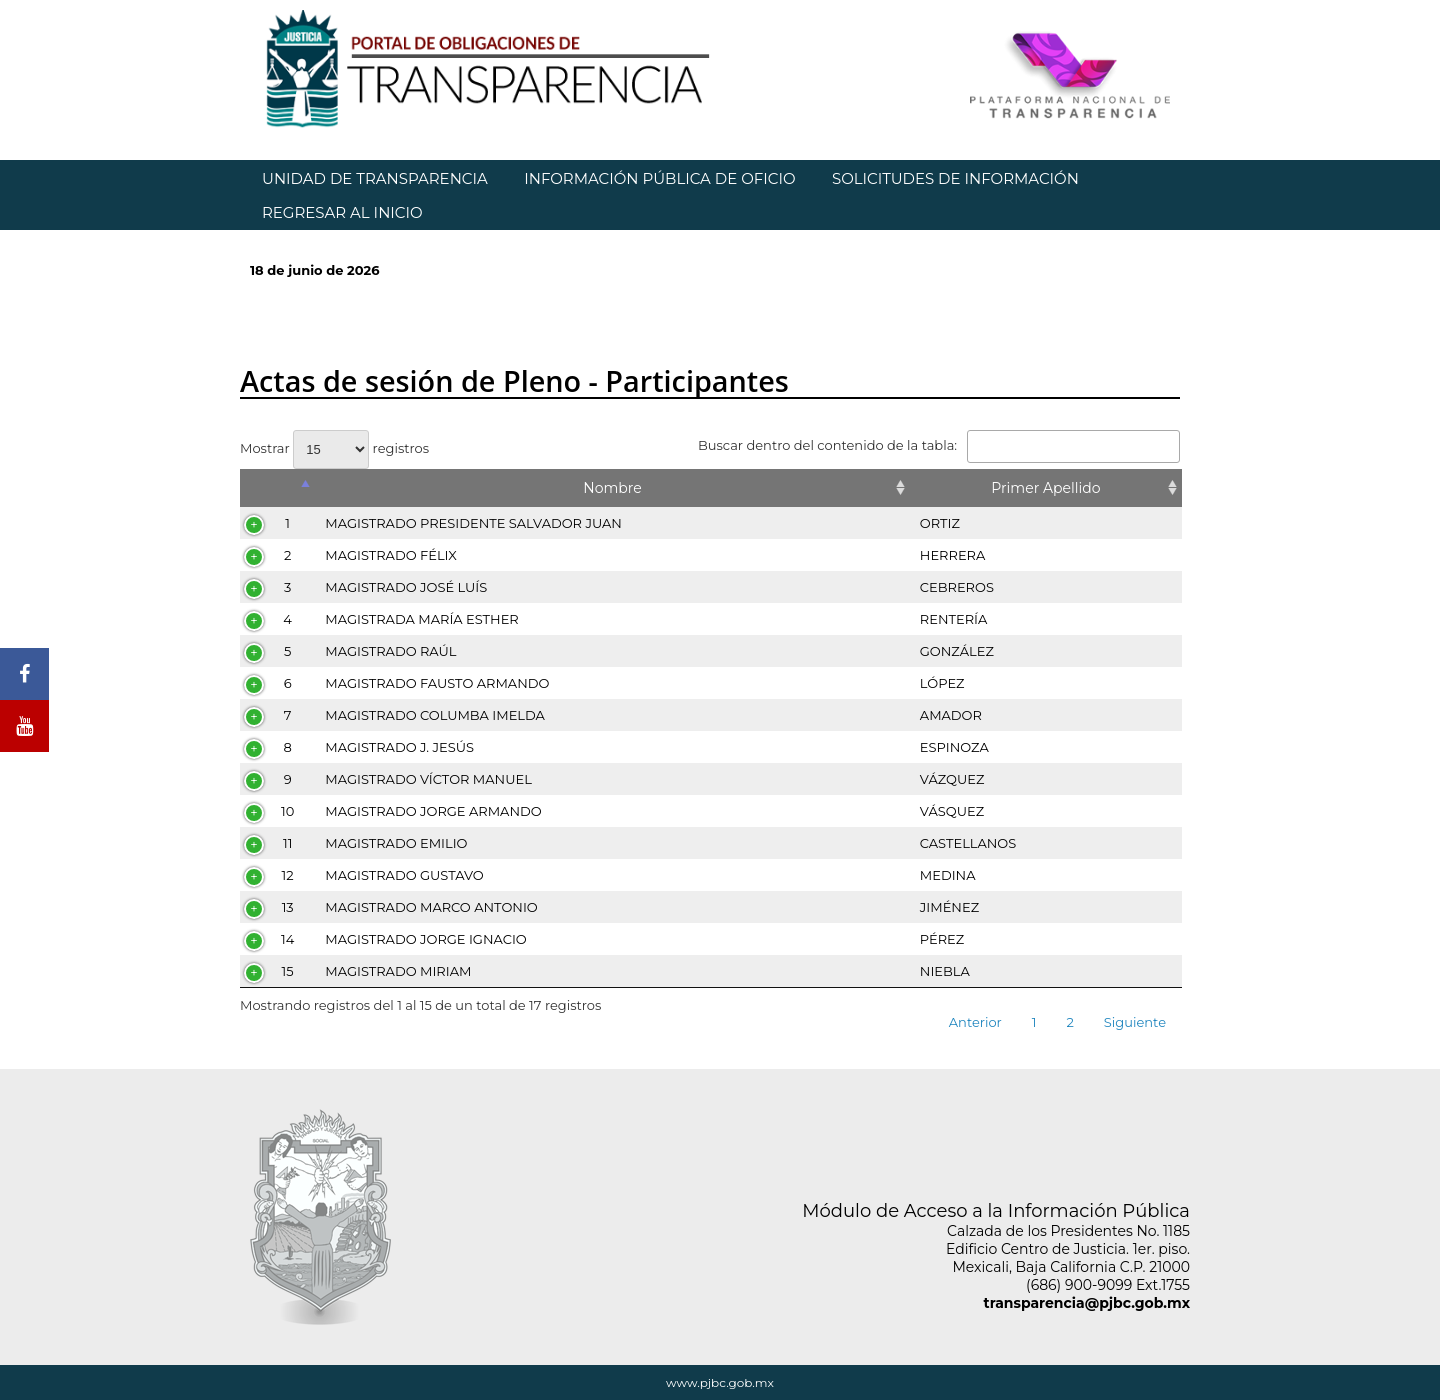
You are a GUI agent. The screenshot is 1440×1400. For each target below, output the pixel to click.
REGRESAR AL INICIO (342, 212)
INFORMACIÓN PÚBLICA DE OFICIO (659, 178)
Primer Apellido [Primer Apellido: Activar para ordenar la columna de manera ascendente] (1045, 488)
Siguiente (1135, 1022)
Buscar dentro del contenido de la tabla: (939, 445)
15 (288, 971)
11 (287, 843)
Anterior (975, 1022)
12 (288, 875)
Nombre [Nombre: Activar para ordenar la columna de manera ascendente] (612, 488)
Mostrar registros (334, 448)
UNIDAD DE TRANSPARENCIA (375, 178)
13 (288, 907)
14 (287, 939)
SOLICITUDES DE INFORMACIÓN (955, 178)
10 (287, 811)
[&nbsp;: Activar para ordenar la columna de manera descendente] (277, 488)
